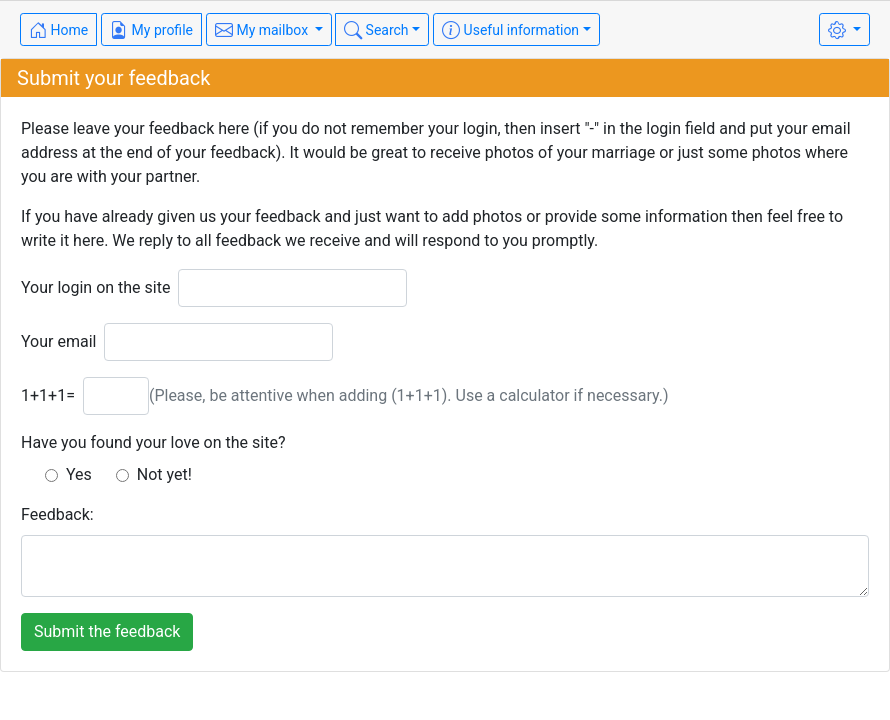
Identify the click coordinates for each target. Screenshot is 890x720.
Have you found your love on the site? (153, 442)
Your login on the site (95, 287)
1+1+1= (48, 395)
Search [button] (376, 30)
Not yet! (154, 474)
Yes (68, 474)
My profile (151, 30)
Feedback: (57, 514)
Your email (58, 341)
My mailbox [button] (263, 30)
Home (58, 30)
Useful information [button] (510, 30)
